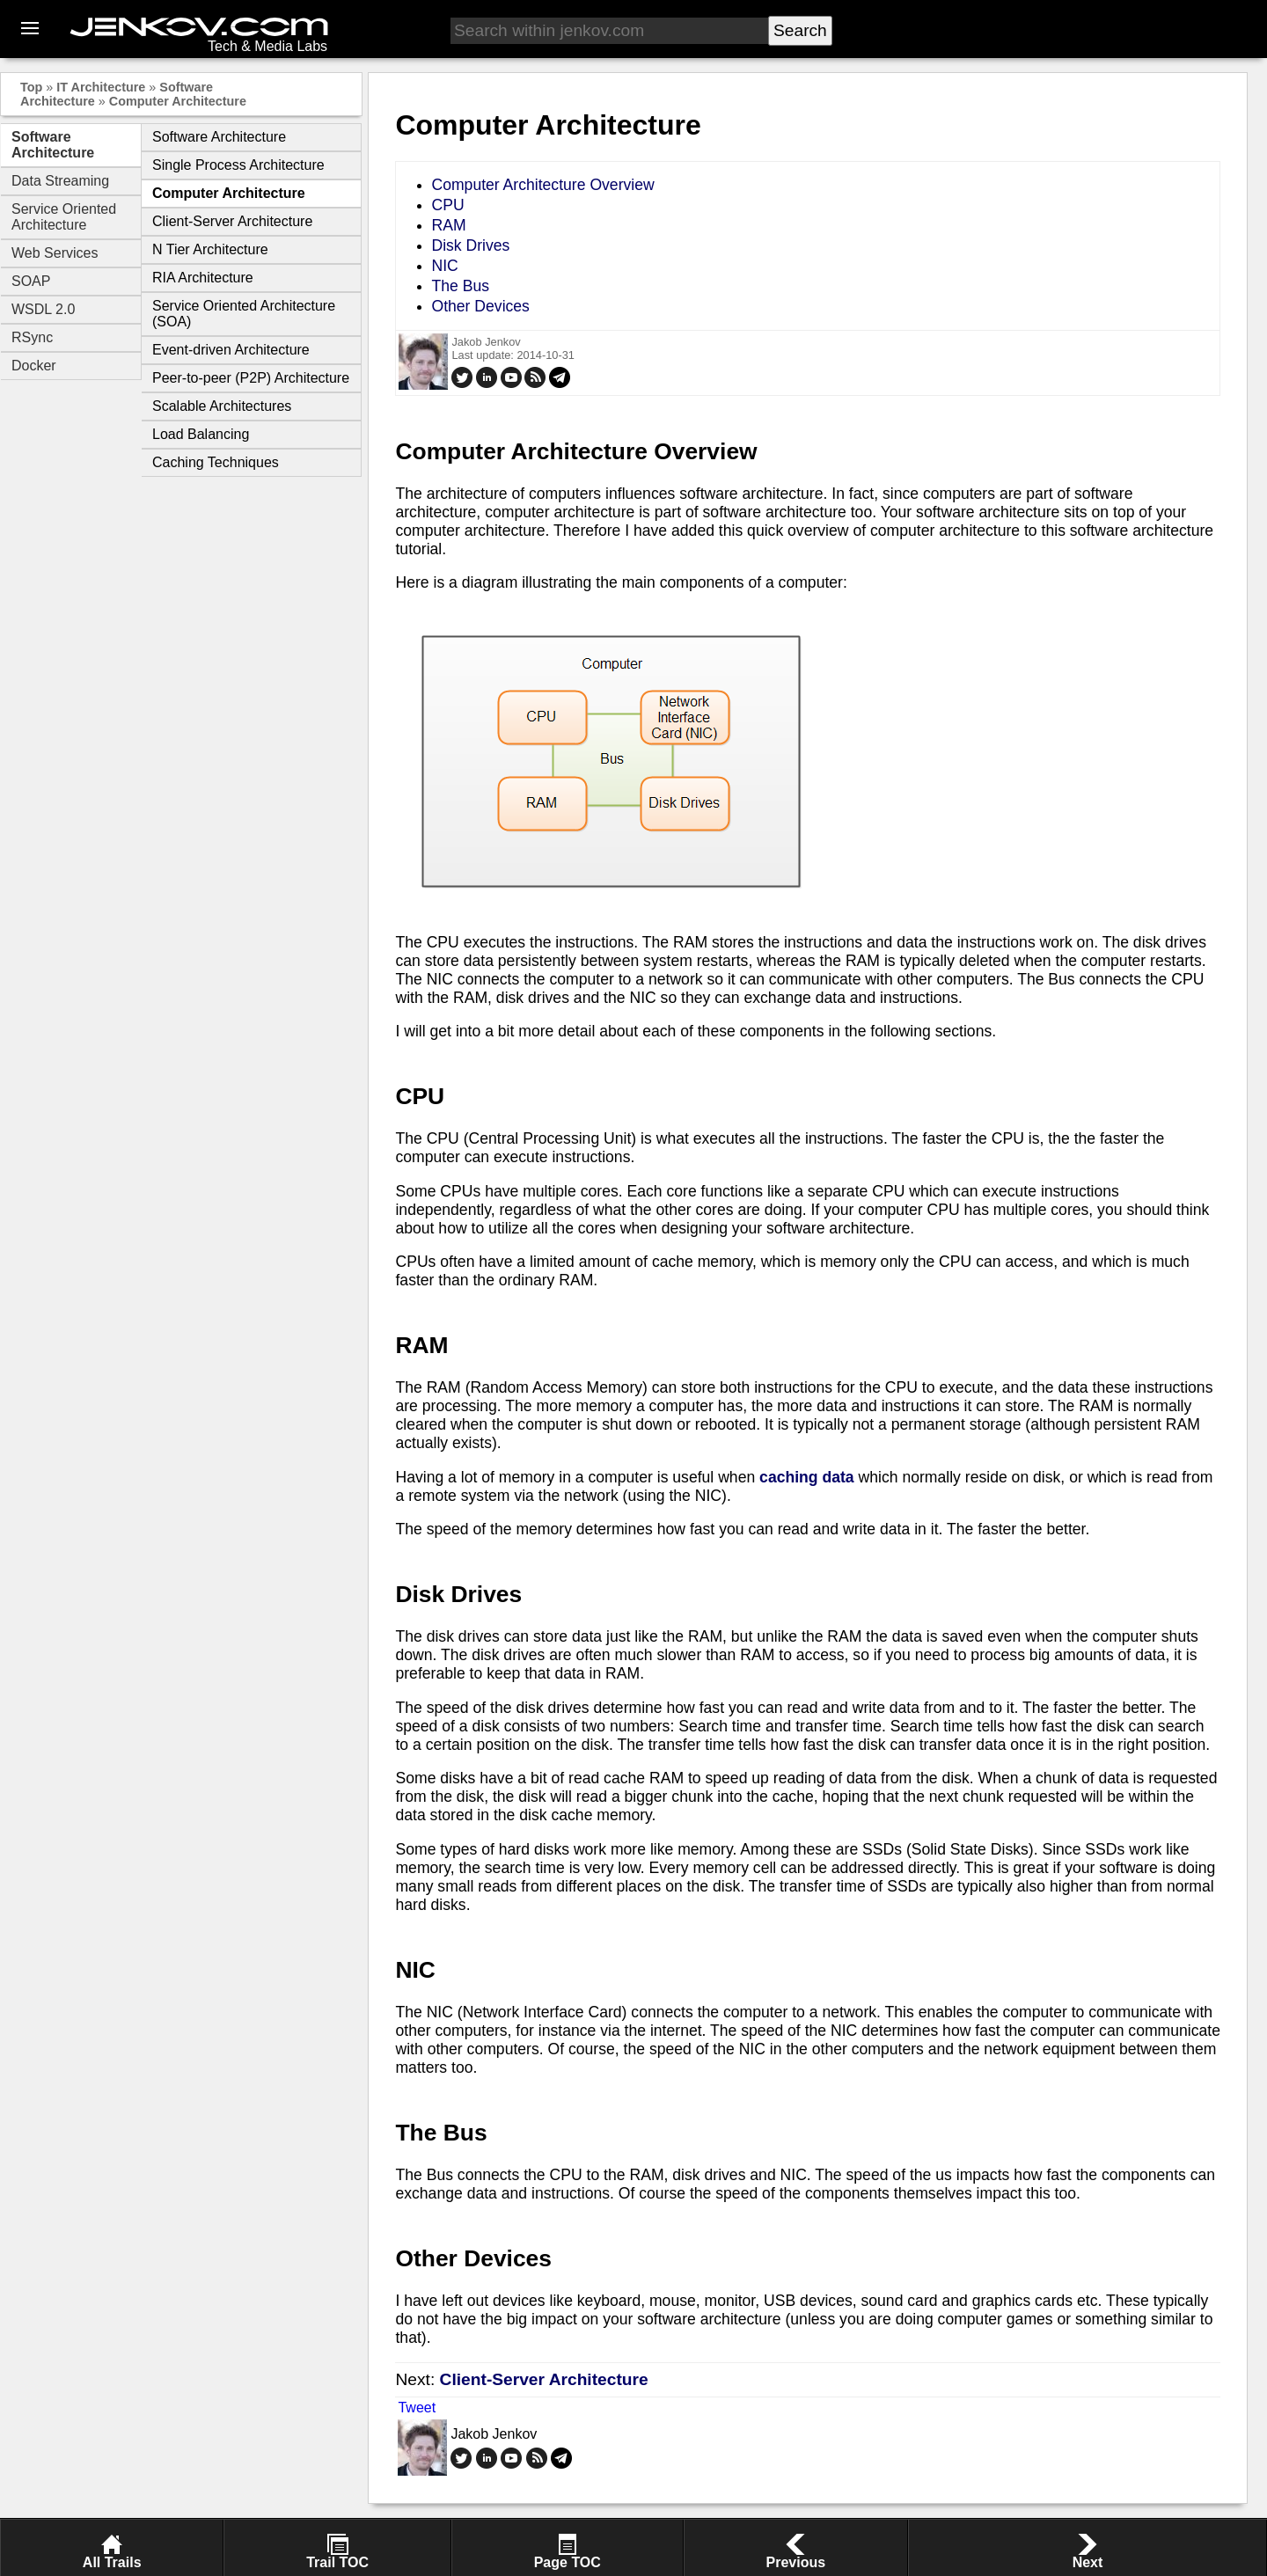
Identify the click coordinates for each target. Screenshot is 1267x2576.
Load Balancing (200, 434)
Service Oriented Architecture (63, 216)
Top (31, 87)
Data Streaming (60, 180)
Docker (33, 365)
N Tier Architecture (210, 249)
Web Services (54, 252)
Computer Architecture (177, 101)
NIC (444, 265)
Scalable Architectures (221, 406)
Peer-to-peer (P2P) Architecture (250, 377)
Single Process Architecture (238, 164)
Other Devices (480, 306)
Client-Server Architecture (232, 221)
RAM (448, 225)
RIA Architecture (202, 277)
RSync (32, 337)
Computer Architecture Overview (542, 185)
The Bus (460, 286)
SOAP (30, 281)
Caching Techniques (215, 462)
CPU (447, 205)
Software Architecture (52, 144)
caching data (806, 1477)
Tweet (417, 2407)
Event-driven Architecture (231, 349)
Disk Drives (470, 245)
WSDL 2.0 (43, 309)
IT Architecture (100, 87)
